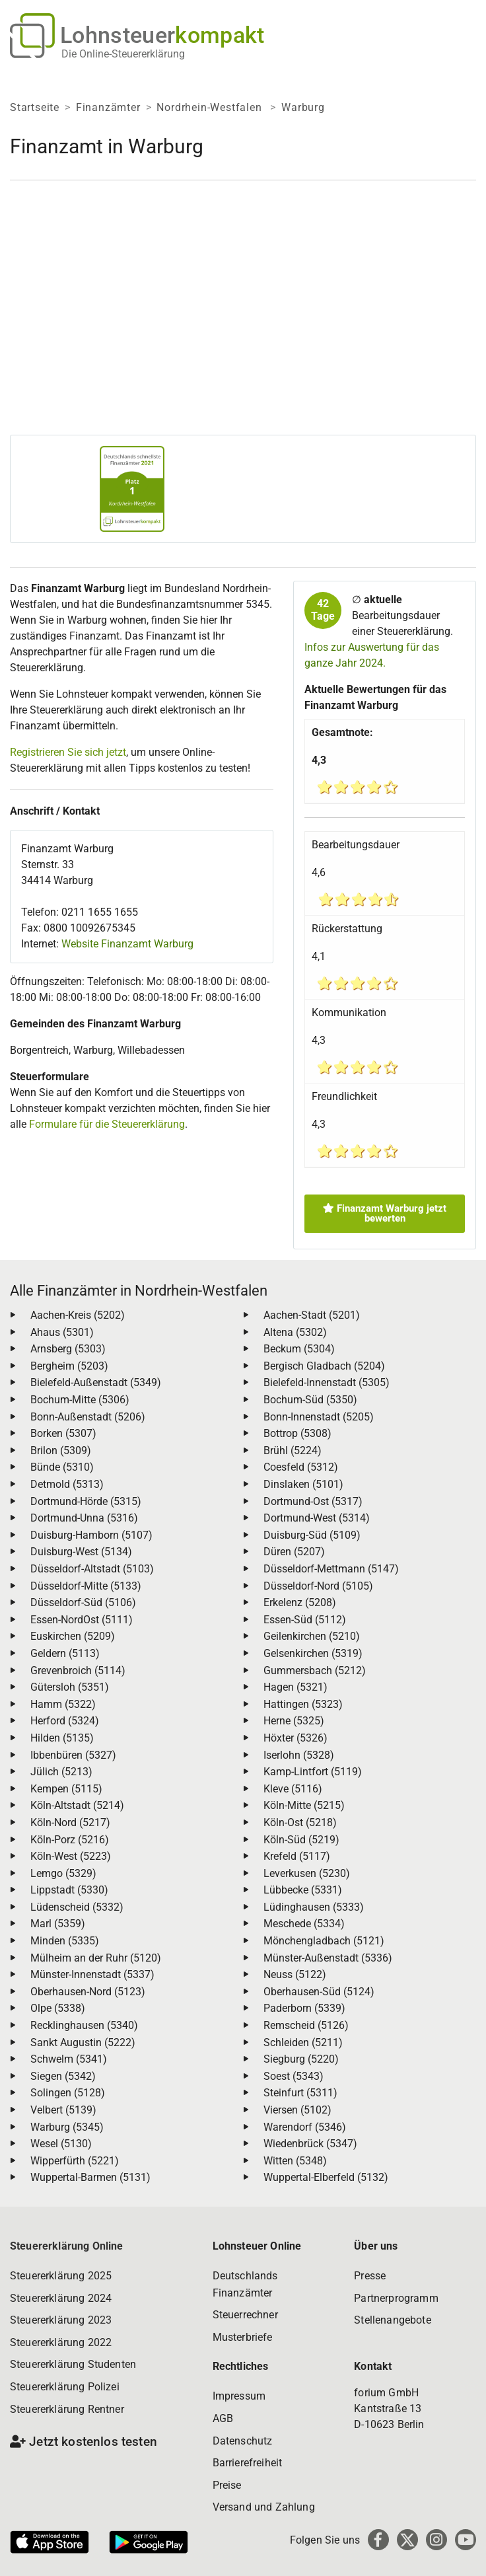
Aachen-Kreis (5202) (77, 1315)
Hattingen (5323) (303, 1704)
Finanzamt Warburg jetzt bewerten (384, 1213)
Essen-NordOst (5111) (81, 1619)
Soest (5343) (293, 2076)
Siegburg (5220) (301, 2059)
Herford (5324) (64, 1720)
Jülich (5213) (61, 1771)
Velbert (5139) (63, 2110)
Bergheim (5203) (69, 1366)
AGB (223, 2418)
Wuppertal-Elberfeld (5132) (325, 2177)
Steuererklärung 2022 (61, 2342)
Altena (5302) (295, 1332)
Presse (370, 2275)
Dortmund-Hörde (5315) (85, 1501)
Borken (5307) (63, 1433)
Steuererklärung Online (66, 2246)
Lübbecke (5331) (302, 1890)
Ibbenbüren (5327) (73, 1755)
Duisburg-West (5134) (81, 1551)
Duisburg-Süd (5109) (312, 1535)
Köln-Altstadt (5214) (77, 1805)
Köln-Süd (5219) (301, 1839)
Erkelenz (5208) (299, 1602)
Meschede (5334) (304, 1923)
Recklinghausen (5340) (84, 2025)
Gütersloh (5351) (69, 1687)
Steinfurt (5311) (300, 2092)
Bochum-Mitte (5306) (79, 1399)
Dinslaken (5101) (303, 1484)
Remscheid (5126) (306, 2025)
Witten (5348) (295, 2160)
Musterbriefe (243, 2337)
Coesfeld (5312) (300, 1467)
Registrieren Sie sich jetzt (68, 752)
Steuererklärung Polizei (65, 2386)
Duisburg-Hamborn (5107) (91, 1535)
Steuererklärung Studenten (73, 2364)
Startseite (34, 107)
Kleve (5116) (292, 1789)
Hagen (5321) (295, 1687)
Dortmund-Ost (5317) (313, 1501)
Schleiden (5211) (303, 2042)
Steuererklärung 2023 (61, 2320)
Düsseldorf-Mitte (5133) (85, 1586)
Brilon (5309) (60, 1450)
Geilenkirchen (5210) (311, 1636)
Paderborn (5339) (304, 2008)
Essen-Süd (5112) (304, 1619)
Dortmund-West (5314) (316, 1518)
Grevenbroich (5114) (77, 1670)
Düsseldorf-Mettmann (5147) (331, 1569)
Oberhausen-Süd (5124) (318, 1991)
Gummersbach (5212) (314, 1670)
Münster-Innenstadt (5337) (92, 1974)
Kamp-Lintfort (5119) (312, 1771)
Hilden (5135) (62, 1738)
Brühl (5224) (292, 1450)
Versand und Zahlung (264, 2507)
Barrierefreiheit (248, 2462)
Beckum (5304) (299, 1349)
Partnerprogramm (396, 2298)
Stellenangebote (392, 2320)
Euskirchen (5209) (72, 1636)
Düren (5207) (294, 1551)
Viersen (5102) (297, 2110)
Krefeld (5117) (296, 1856)
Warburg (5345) (67, 2127)
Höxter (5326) (295, 1738)
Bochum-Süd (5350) (310, 1399)
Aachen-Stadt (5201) (311, 1315)
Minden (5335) (64, 1940)
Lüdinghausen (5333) (313, 1907)
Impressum (239, 2396)
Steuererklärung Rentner (67, 2409)
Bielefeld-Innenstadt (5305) (326, 1382)
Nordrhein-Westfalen (210, 107)
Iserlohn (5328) (298, 1755)
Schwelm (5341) (68, 2059)
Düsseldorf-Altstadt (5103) (92, 1569)
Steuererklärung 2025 (61, 2275)
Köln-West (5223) (70, 1856)
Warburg (303, 107)
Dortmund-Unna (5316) (84, 1518)
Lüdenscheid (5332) (76, 1907)
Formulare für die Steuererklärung (107, 1124)
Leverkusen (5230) (306, 1873)
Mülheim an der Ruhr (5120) (95, 1958)
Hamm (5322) (63, 1704)
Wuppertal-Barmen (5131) (90, 2177)
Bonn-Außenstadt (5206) (87, 1417)
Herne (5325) (293, 1720)
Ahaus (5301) (62, 1332)
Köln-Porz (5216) (69, 1839)
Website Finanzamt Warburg (127, 944)
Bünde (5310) (62, 1467)
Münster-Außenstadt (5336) (327, 1958)
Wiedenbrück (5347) (310, 2143)
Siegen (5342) (63, 2076)
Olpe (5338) (57, 2008)
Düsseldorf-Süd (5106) (83, 1602)
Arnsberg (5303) (68, 1349)
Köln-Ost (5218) (300, 1822)
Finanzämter (108, 107)
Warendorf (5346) (304, 2127)
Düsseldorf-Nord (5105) (318, 1586)
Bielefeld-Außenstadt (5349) (95, 1382)
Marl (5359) (57, 1923)
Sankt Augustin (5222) (82, 2042)
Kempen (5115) (66, 1789)
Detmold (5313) (67, 1484)
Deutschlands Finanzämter (245, 2284)
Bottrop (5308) (297, 1433)
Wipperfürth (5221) (74, 2160)
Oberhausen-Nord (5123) (87, 1991)
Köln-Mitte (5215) (304, 1805)
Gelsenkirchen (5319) (313, 1653)
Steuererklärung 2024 (61, 2298)
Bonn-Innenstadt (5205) (318, 1417)
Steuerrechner (245, 2314)
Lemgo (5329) (63, 1873)
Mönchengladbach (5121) (323, 1940)
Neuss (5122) (294, 1974)
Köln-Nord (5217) (70, 1822)
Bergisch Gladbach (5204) (324, 1366)
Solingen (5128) (67, 2092)
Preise (227, 2485)
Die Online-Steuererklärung (123, 54)
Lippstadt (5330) (69, 1890)
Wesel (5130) (61, 2143)
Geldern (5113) (65, 1653)
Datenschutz (243, 2441)
